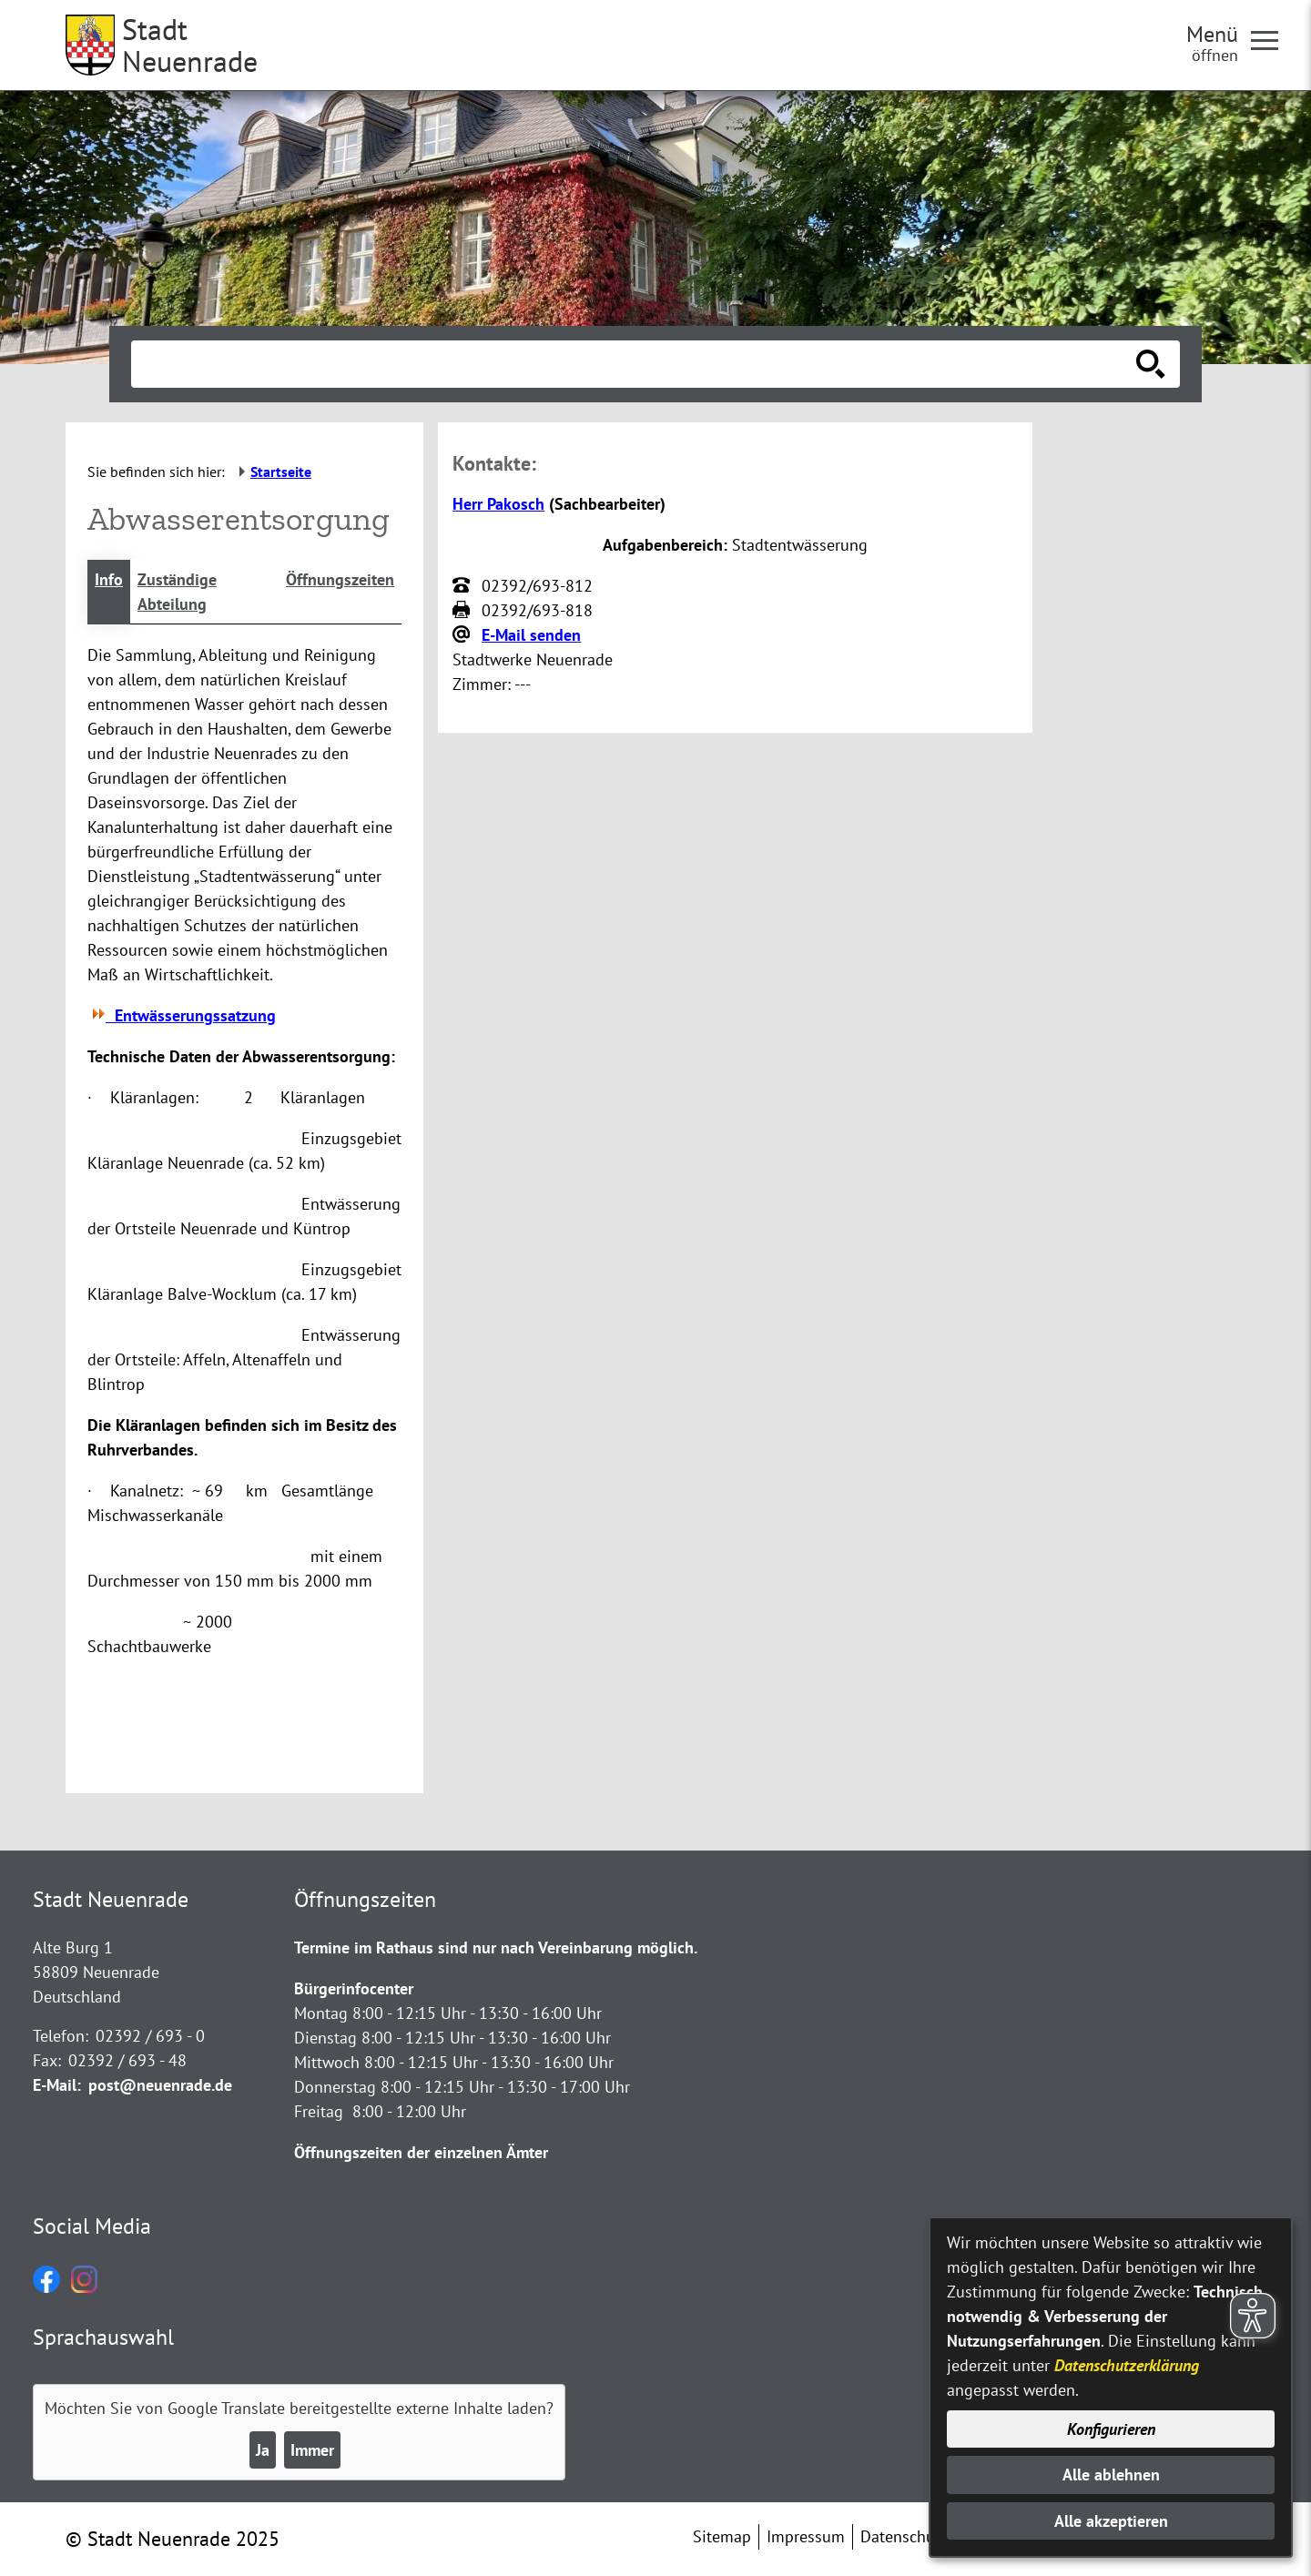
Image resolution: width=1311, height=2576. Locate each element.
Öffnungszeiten (340, 579)
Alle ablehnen (1111, 2474)
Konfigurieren (1111, 2429)
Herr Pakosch (498, 503)
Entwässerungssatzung (181, 1015)
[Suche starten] (1150, 364)
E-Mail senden (531, 634)
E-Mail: (57, 2084)
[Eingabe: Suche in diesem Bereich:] (635, 364)
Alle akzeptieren (1111, 2520)
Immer (312, 2449)
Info (109, 579)
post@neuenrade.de (160, 2084)
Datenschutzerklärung (1126, 2365)
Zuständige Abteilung (177, 591)
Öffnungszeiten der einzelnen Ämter (421, 2152)
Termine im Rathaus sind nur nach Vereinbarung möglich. (495, 1947)
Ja (262, 2449)
